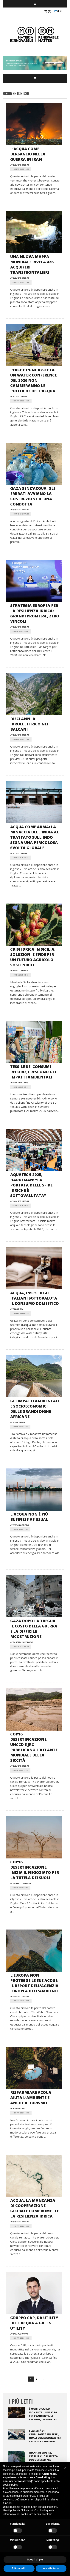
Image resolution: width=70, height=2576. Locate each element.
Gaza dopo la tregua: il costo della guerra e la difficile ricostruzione (33, 1628)
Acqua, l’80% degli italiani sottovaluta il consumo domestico (34, 1298)
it (55, 11)
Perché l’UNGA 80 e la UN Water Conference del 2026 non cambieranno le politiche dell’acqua (33, 380)
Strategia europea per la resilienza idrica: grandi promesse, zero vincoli (34, 613)
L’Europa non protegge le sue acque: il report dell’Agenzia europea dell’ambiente (34, 1983)
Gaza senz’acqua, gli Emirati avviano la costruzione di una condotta (32, 496)
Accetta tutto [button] (51, 2568)
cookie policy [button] (10, 2484)
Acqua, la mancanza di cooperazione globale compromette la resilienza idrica (34, 2208)
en (60, 11)
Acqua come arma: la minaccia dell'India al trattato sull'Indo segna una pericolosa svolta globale (34, 837)
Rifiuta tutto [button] (19, 2568)
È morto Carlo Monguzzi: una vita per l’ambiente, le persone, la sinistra (43, 2414)
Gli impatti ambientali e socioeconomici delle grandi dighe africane (34, 1408)
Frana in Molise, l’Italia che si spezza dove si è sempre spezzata (43, 2458)
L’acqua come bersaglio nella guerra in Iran (27, 154)
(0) (47, 11)
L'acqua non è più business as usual (29, 1517)
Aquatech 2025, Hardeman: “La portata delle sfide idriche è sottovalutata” (31, 1185)
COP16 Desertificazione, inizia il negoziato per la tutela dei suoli (34, 1869)
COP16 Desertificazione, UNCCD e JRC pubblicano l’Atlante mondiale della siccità (33, 1747)
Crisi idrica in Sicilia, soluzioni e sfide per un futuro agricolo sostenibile (32, 957)
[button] (65, 2468)
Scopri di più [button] (35, 2559)
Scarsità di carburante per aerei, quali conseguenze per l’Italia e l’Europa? (45, 2436)
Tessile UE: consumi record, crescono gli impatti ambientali (33, 1072)
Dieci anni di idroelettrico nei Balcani (29, 724)
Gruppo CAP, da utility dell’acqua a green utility (34, 2323)
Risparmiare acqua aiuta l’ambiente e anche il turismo (30, 2097)
